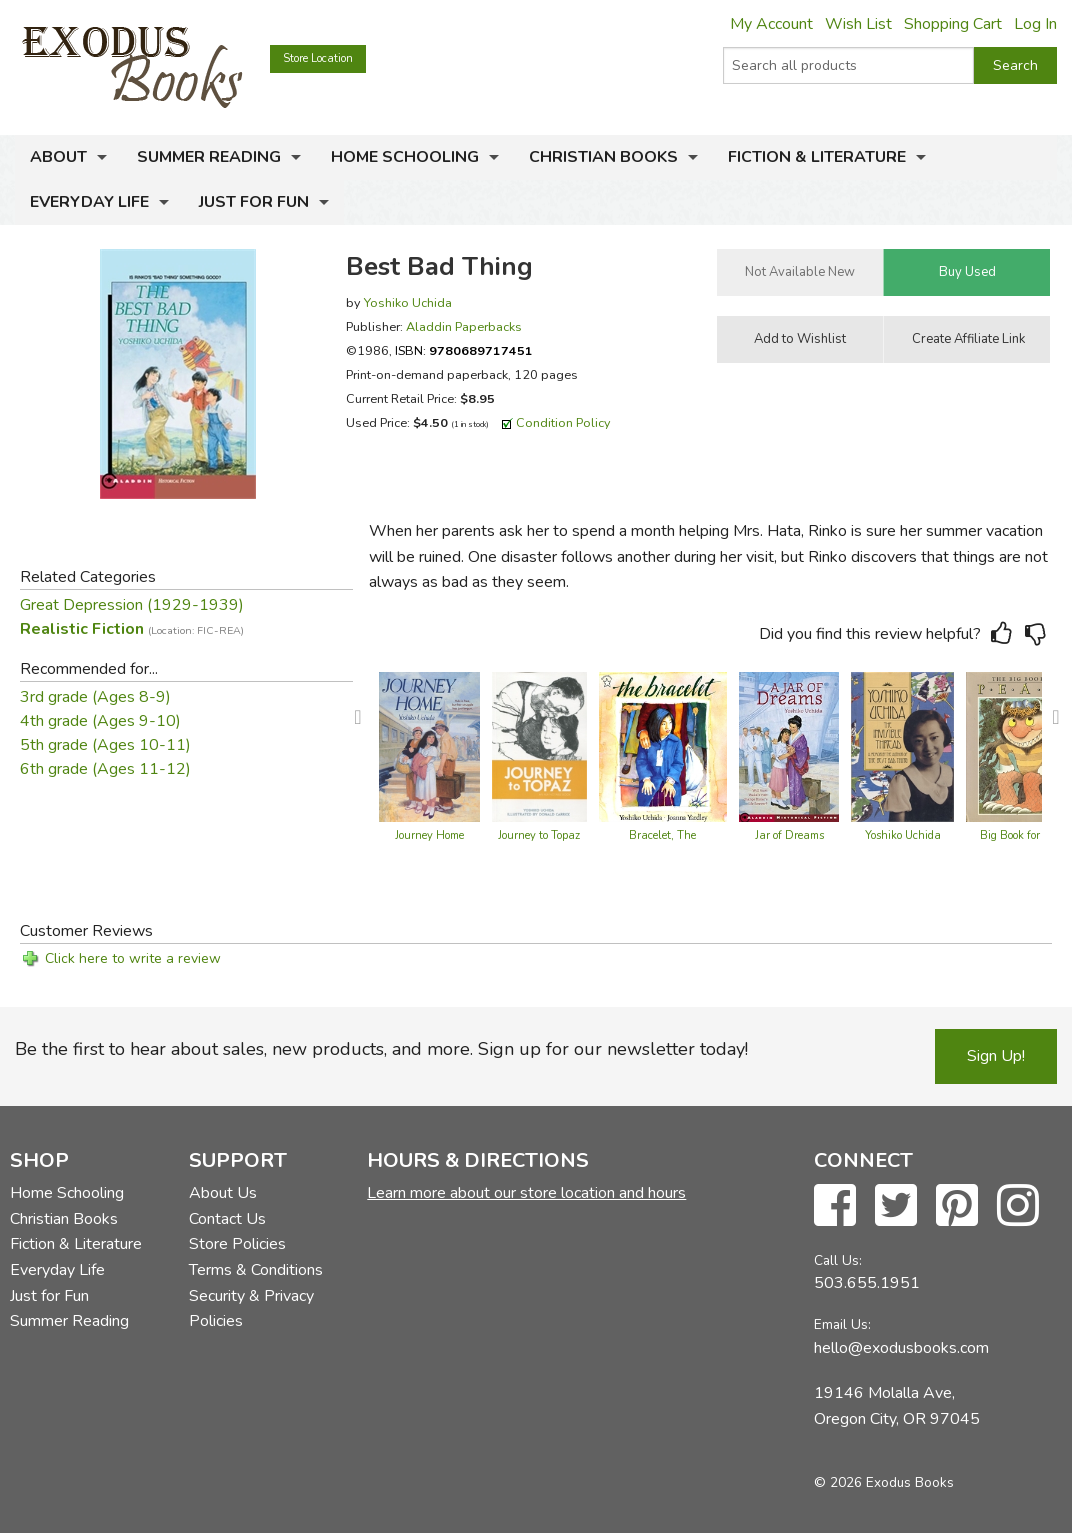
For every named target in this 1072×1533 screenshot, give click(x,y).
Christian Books (603, 157)
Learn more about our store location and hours (526, 1193)
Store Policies (237, 1244)
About (58, 157)
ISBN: (464, 350)
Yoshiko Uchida (408, 302)
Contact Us (227, 1219)
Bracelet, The (662, 835)
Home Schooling (405, 157)
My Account (771, 24)
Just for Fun (254, 202)
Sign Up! (996, 1056)
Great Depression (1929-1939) (132, 605)
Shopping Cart (953, 24)
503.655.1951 (867, 1283)
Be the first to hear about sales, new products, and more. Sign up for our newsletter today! (381, 1049)
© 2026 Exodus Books (884, 1482)
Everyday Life (89, 202)
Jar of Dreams (789, 835)
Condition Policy (563, 422)
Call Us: (838, 1260)
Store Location (318, 58)
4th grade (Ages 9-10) (100, 721)
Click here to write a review (133, 958)
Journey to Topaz (539, 835)
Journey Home (429, 835)
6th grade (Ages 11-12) (105, 769)
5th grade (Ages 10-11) (105, 745)
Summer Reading (209, 157)
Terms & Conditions (256, 1270)
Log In (1035, 24)
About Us (223, 1193)
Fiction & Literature (817, 157)
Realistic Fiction (132, 629)
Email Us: (842, 1324)
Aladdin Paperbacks (464, 326)
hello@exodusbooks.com (901, 1348)
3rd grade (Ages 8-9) (95, 697)
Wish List (858, 24)
